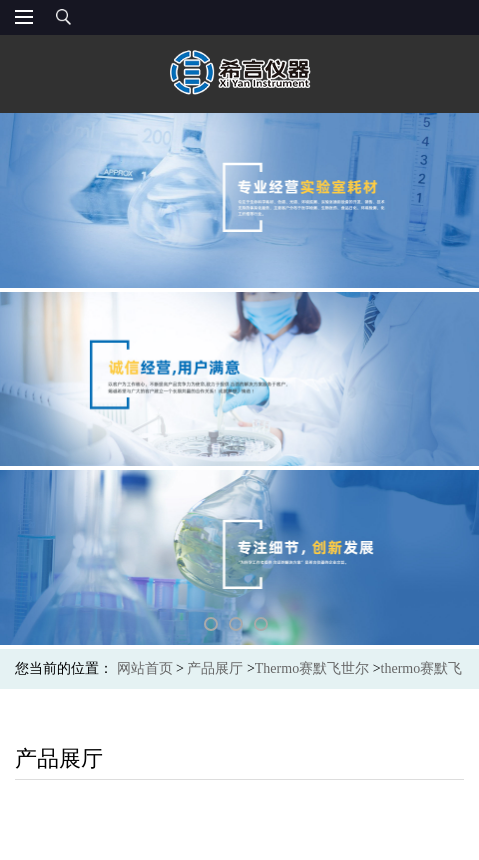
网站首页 (145, 668)
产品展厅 (215, 668)
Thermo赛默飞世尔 (312, 668)
